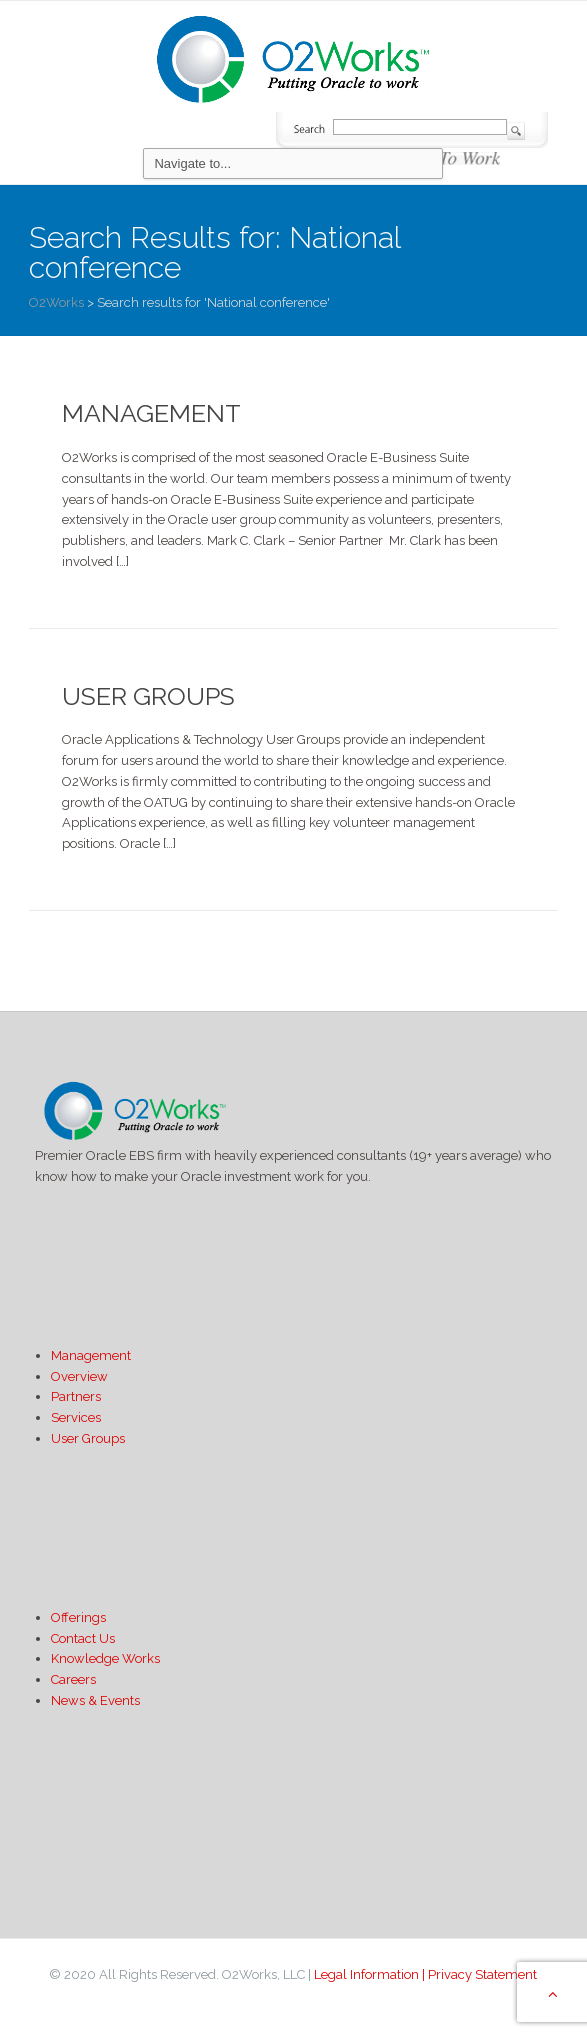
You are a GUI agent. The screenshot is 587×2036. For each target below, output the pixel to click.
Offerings (78, 1617)
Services (76, 1417)
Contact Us (83, 1638)
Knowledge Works (105, 1658)
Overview (79, 1376)
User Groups (148, 696)
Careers (73, 1679)
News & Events (95, 1700)
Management (151, 413)
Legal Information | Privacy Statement (425, 1974)
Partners (76, 1396)
